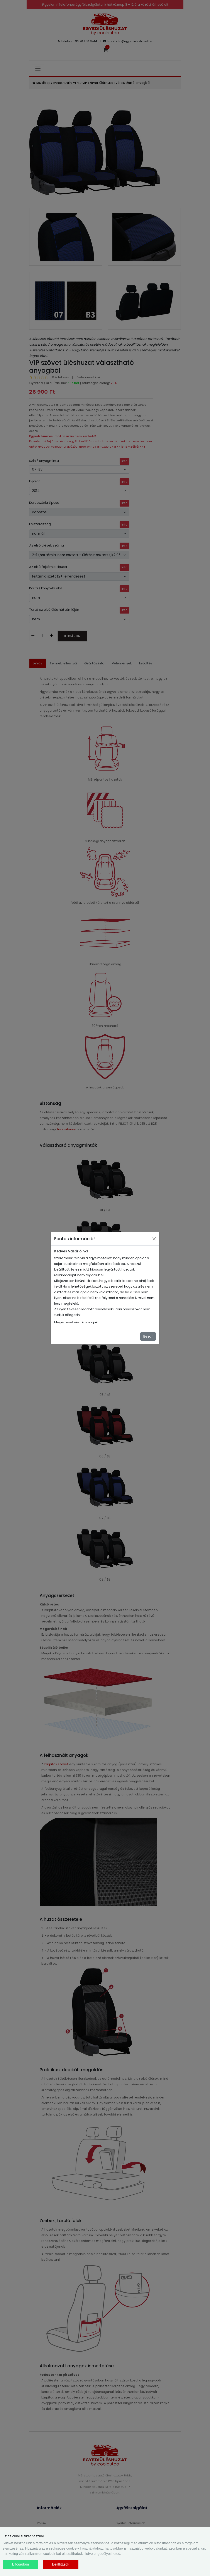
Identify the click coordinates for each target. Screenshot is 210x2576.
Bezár (148, 1336)
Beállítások (60, 2564)
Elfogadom (20, 2564)
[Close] (154, 1238)
